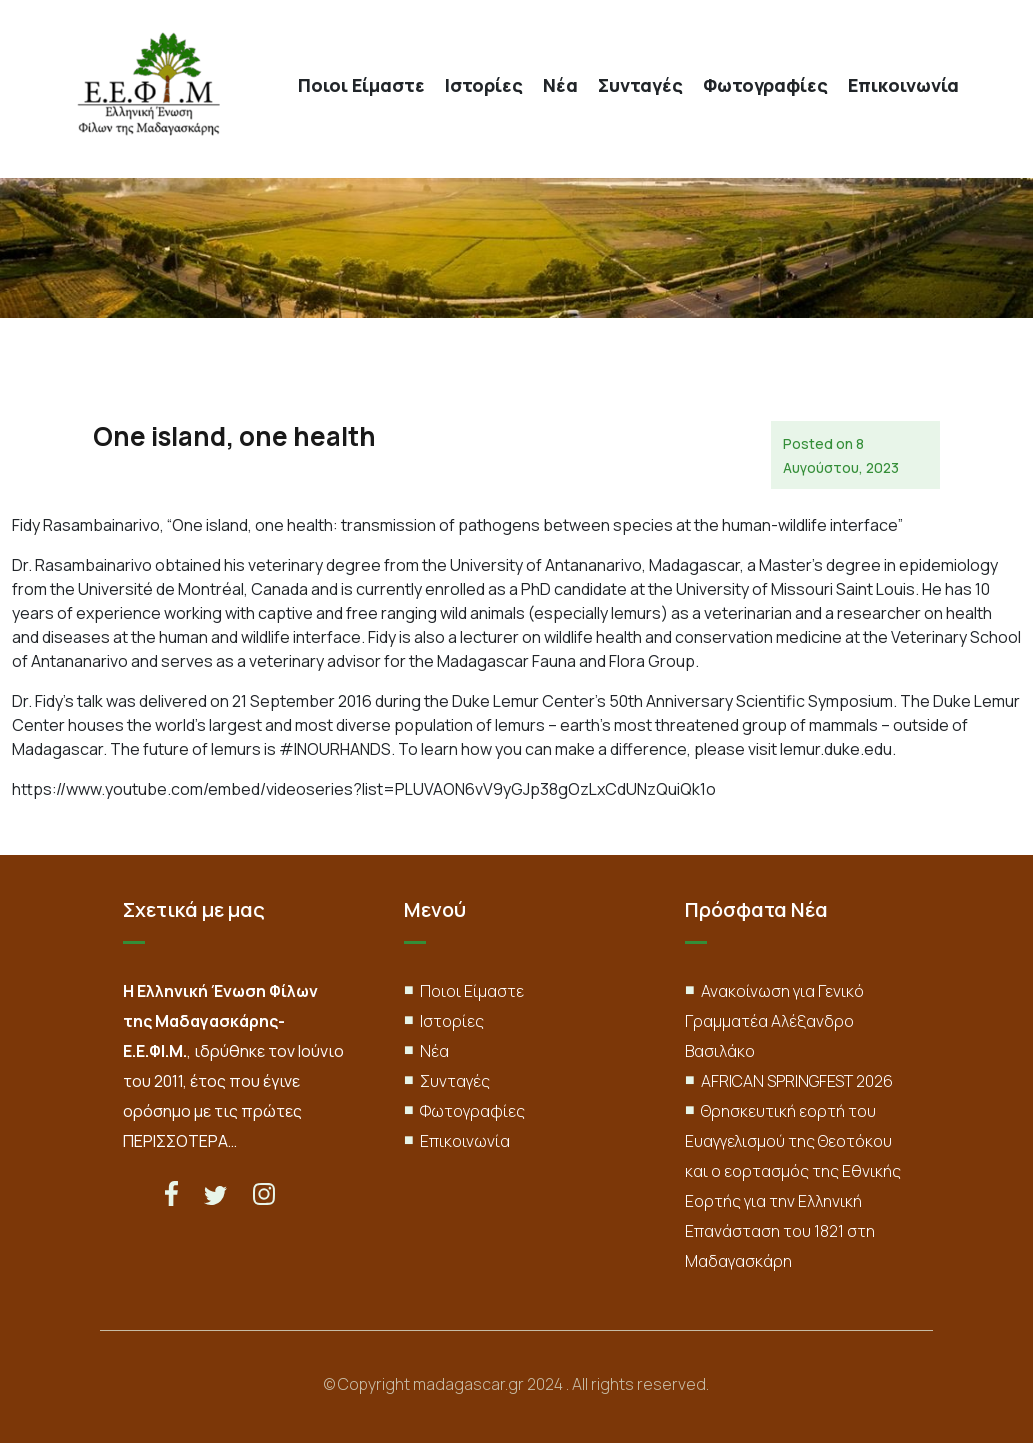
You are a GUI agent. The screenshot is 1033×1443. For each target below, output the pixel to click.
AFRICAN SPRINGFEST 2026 (797, 1081)
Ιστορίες (484, 85)
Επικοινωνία (903, 85)
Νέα (560, 85)
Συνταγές (640, 85)
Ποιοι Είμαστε (361, 85)
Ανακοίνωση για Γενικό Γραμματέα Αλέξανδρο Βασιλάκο (774, 1021)
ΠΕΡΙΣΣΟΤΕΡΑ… (180, 1141)
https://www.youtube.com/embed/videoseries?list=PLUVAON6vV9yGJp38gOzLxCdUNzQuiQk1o (364, 789)
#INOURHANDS (335, 749)
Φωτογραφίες (765, 85)
